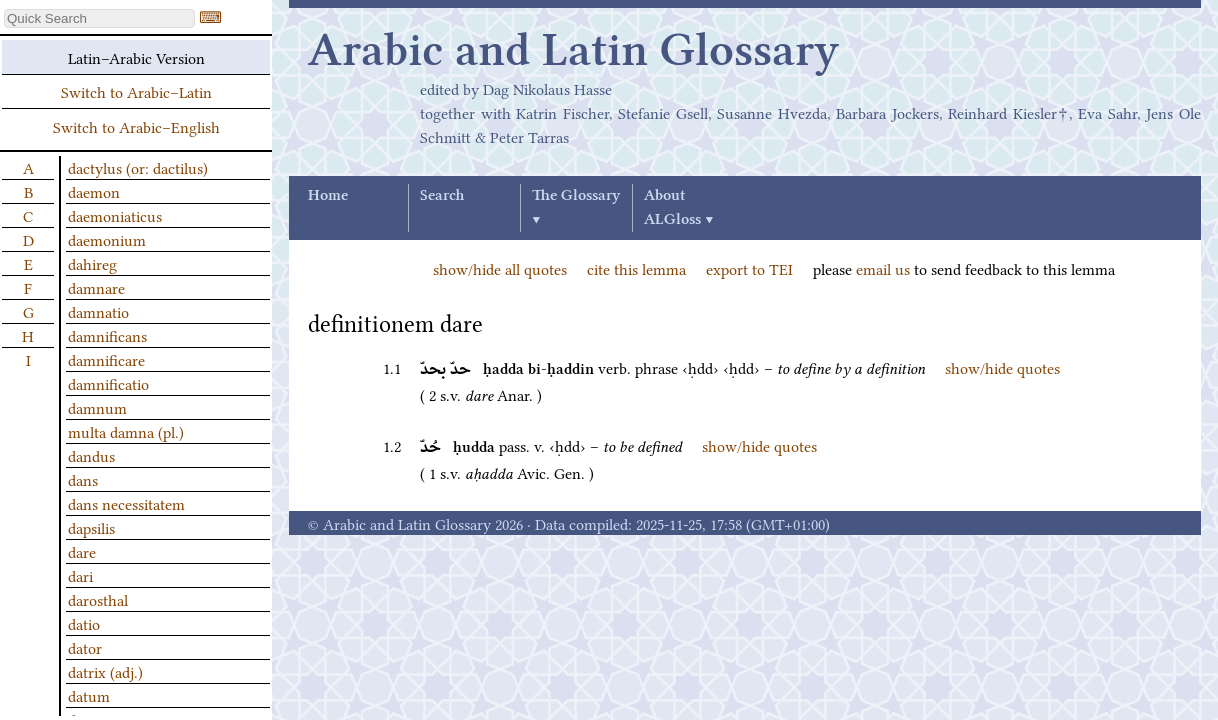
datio (84, 623)
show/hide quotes (1002, 367)
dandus (91, 455)
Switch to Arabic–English (136, 126)
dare (82, 551)
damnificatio (108, 383)
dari (80, 575)
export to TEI (749, 268)
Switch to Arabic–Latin (136, 91)
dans (83, 479)
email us (883, 268)
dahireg (92, 263)
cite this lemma (636, 268)
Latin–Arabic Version (136, 57)
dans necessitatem (126, 503)
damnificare (106, 359)
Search (442, 196)
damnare (96, 287)
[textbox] (99, 18)
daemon (94, 191)
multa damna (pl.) (126, 431)
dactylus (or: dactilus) (138, 167)
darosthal (98, 599)
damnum (97, 407)
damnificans (107, 335)
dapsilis (91, 527)
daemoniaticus (115, 215)
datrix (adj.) (105, 671)
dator (85, 647)
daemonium (107, 239)
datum (89, 695)
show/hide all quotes (500, 268)
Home (328, 196)
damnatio (98, 311)
